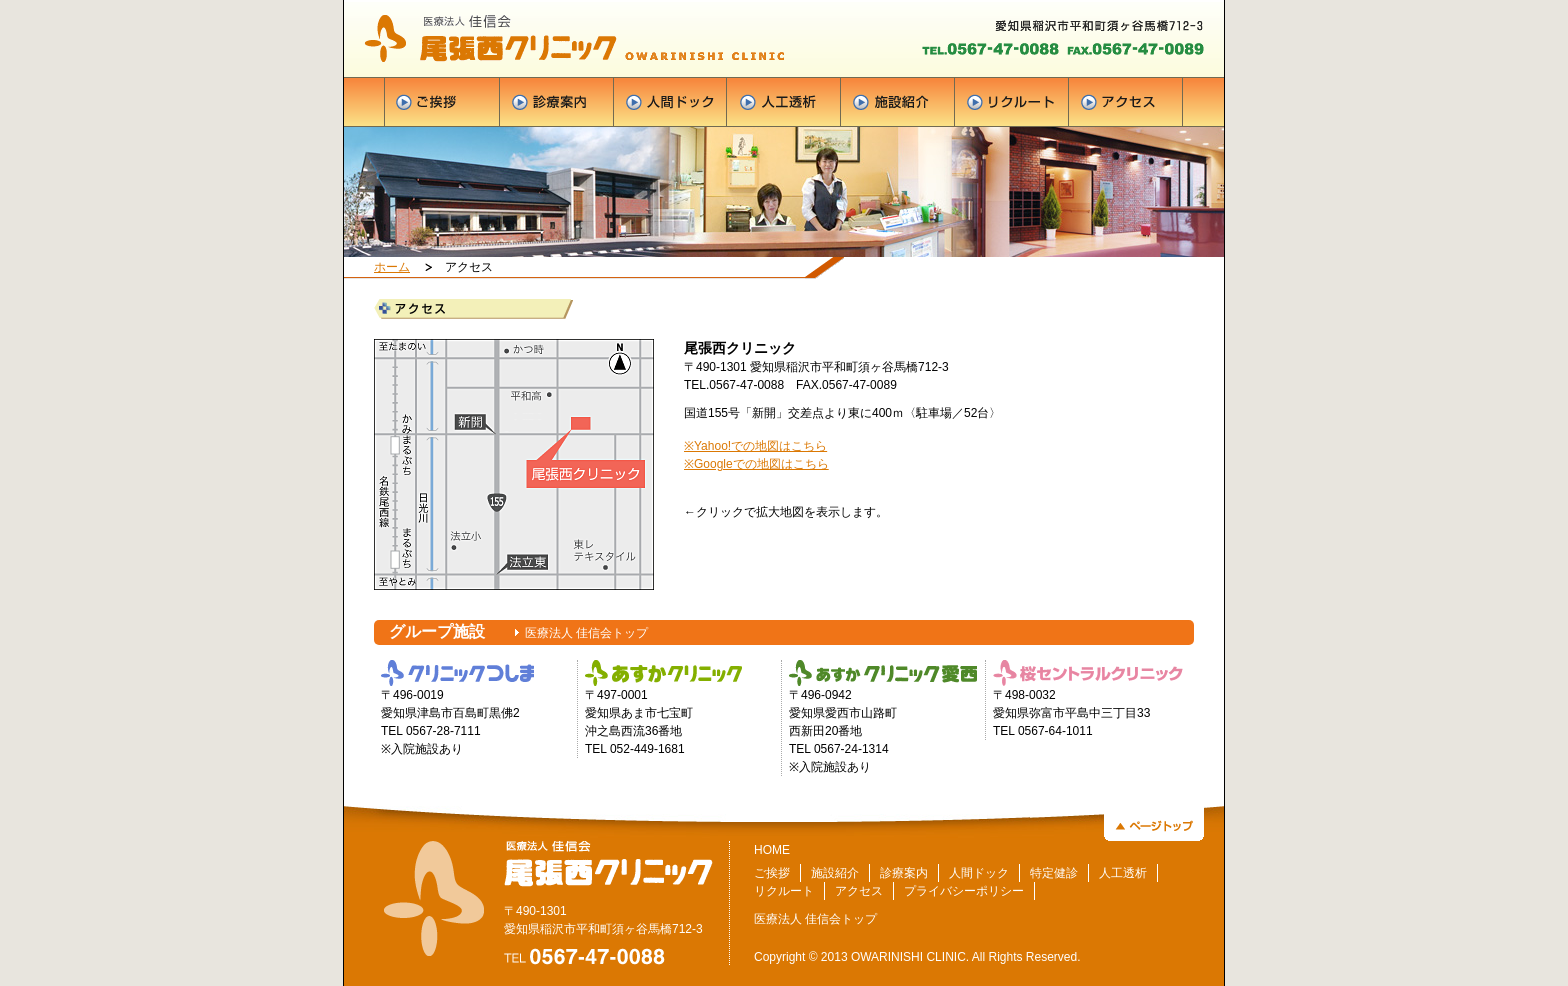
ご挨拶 (772, 873)
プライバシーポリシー (964, 891)
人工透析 (1123, 873)
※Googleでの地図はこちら (756, 464)
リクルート (784, 891)
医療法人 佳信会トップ (586, 633)
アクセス (859, 891)
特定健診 (1054, 873)
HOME (772, 850)
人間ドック (979, 873)
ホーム (392, 267)
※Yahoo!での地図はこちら (755, 446)
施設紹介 (835, 873)
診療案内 (904, 873)
